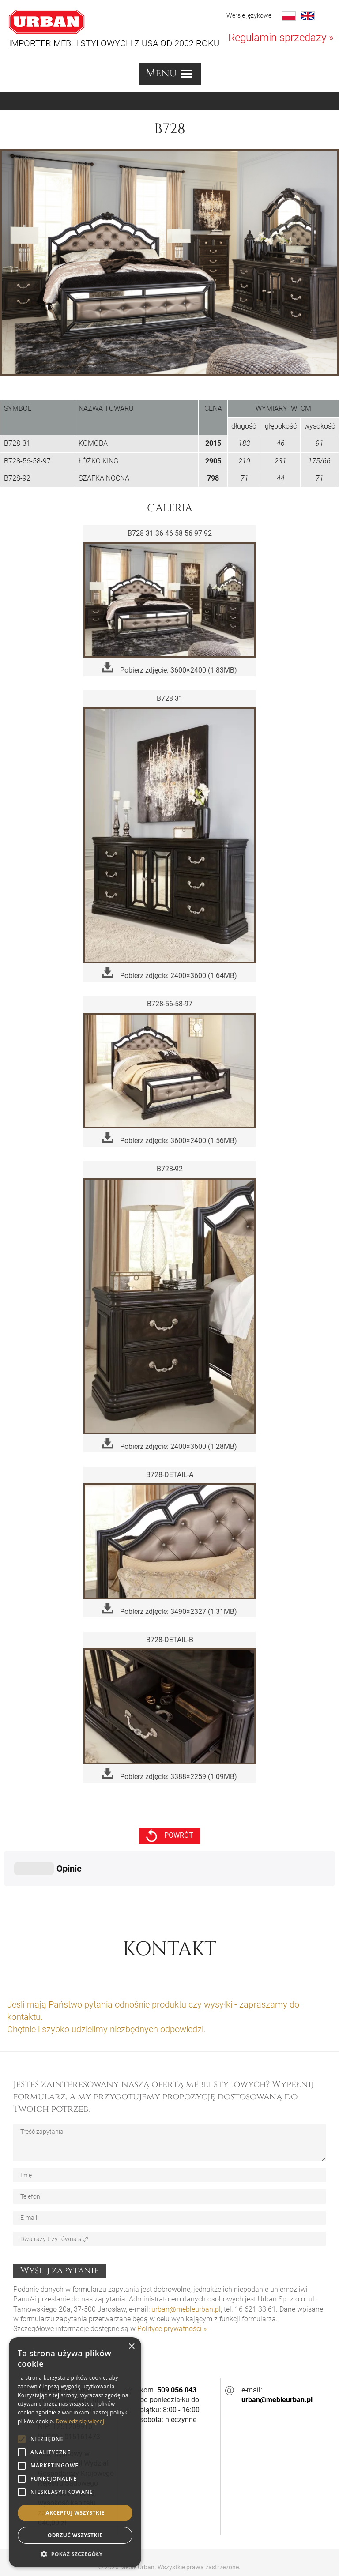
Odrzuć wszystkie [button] (75, 2535)
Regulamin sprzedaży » (281, 37)
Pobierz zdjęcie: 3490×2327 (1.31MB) (169, 1609)
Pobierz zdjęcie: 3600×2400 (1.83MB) (169, 668)
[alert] (75, 2452)
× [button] (131, 2346)
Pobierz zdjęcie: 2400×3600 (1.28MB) (169, 1444)
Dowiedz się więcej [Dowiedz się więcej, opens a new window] (80, 2421)
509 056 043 (176, 2346)
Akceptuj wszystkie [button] (74, 2512)
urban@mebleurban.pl (186, 2265)
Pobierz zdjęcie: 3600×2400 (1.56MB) (169, 1138)
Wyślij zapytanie (59, 2226)
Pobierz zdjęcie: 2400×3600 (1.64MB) (169, 973)
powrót (169, 1835)
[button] (75, 2554)
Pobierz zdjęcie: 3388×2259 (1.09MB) (169, 1774)
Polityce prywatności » (172, 2284)
